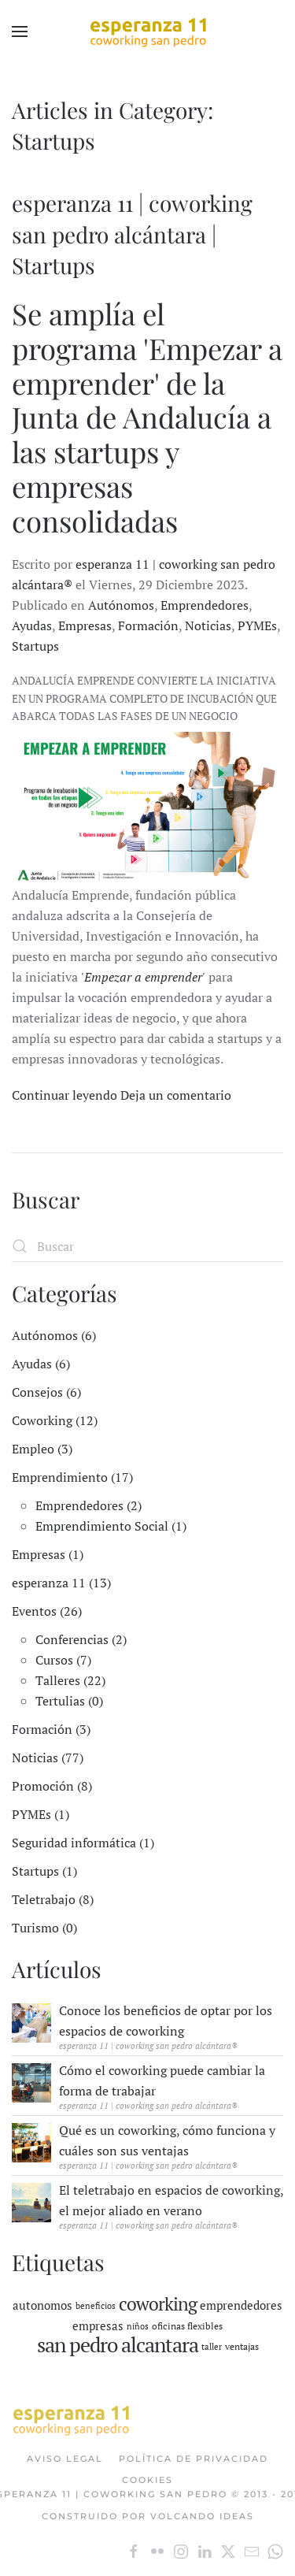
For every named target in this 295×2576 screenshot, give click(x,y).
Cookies (147, 2479)
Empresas (85, 625)
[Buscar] (147, 1246)
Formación (148, 625)
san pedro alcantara (117, 2344)
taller (211, 2346)
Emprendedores (204, 605)
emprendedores (241, 2305)
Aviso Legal (65, 2458)
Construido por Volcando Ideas (148, 2516)
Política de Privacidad (193, 2458)
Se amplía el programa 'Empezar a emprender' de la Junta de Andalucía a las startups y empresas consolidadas (147, 417)
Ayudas (32, 625)
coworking (158, 2304)
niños (138, 2326)
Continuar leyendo (64, 1095)
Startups (35, 646)
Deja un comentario (175, 1095)
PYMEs (257, 625)
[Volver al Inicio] (148, 31)
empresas (98, 2325)
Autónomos (121, 605)
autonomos (42, 2305)
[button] (20, 31)
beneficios (96, 2305)
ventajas (242, 2346)
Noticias (208, 625)
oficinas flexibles (187, 2326)
